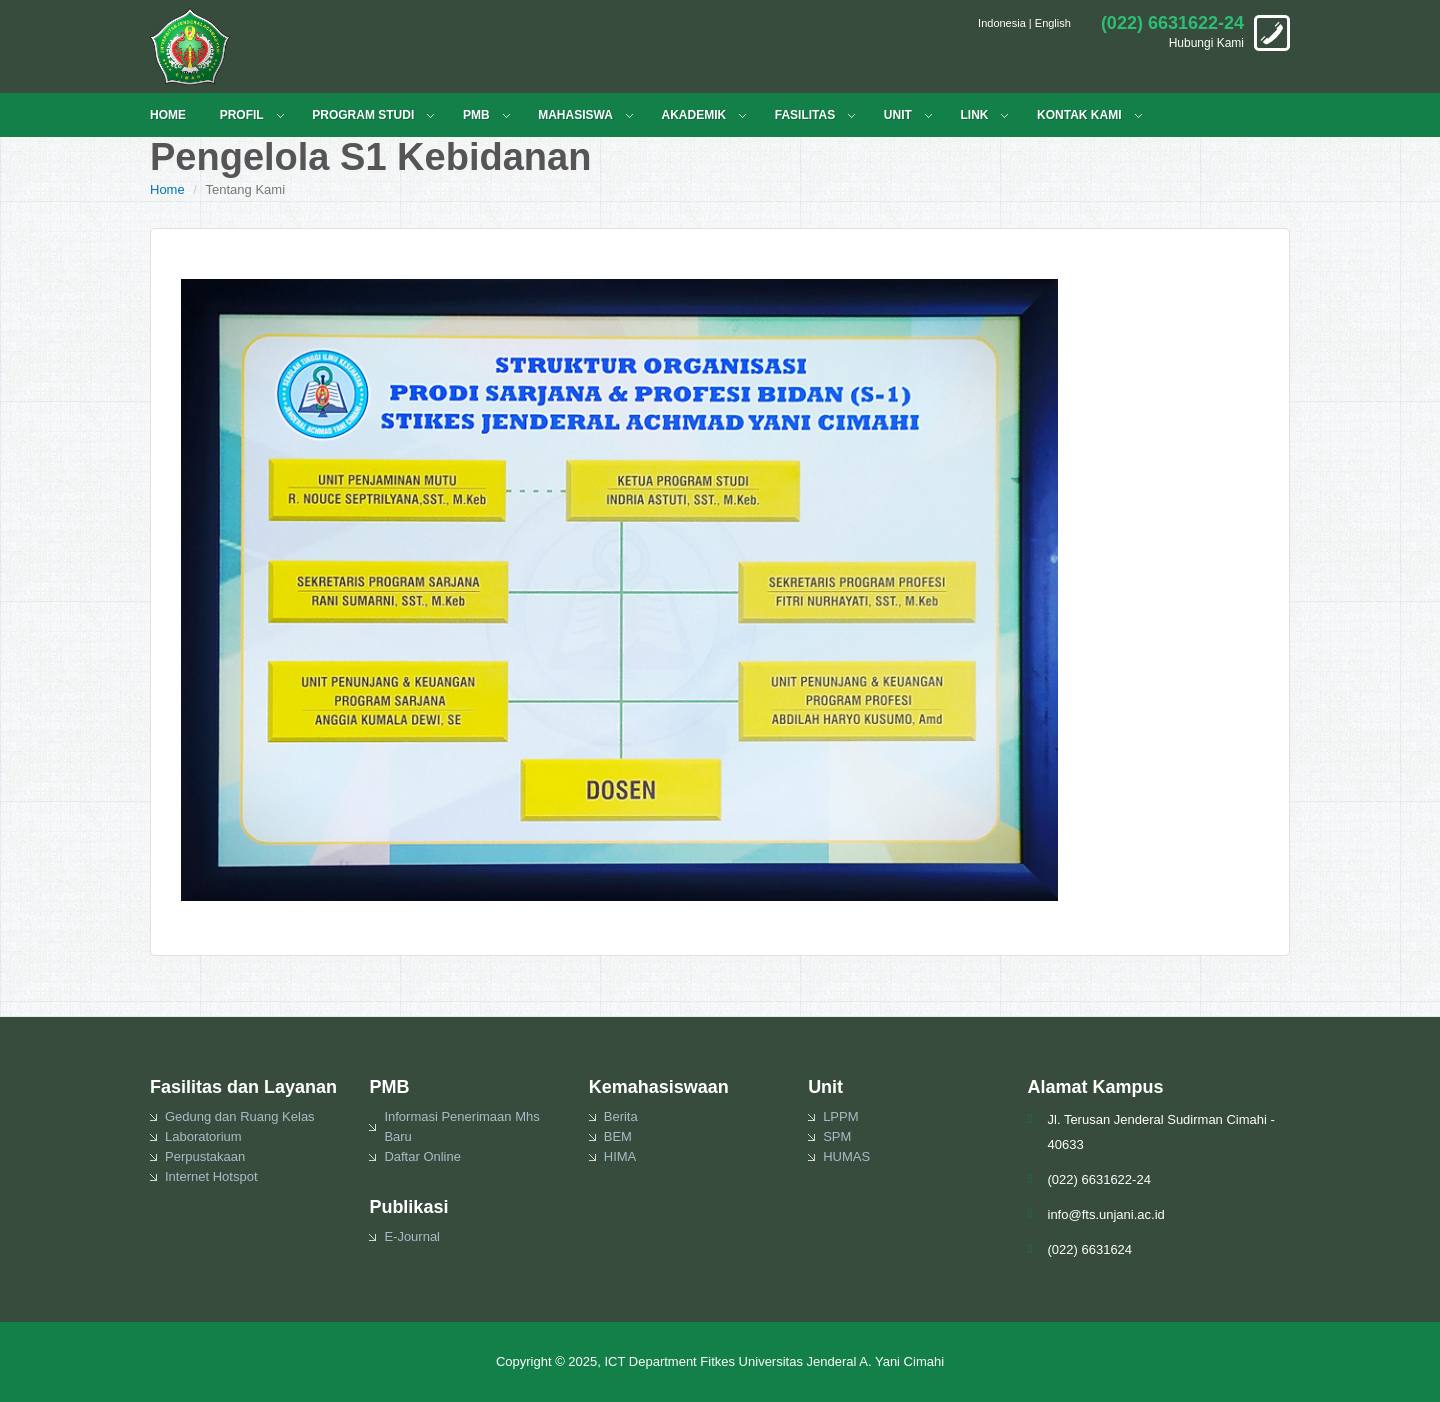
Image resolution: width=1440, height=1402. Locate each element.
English (1053, 23)
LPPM (840, 1116)
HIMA (620, 1156)
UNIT (898, 115)
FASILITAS (805, 115)
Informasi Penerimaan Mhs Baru (461, 1126)
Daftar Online (422, 1156)
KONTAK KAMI (1079, 115)
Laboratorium (203, 1136)
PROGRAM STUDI (363, 115)
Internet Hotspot (211, 1176)
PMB (476, 115)
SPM (837, 1136)
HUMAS (846, 1156)
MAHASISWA (575, 115)
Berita (621, 1116)
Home (167, 189)
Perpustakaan (205, 1156)
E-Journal (412, 1236)
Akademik (693, 115)
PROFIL (242, 115)
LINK (974, 115)
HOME (168, 115)
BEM (618, 1136)
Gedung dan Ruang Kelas (240, 1116)
